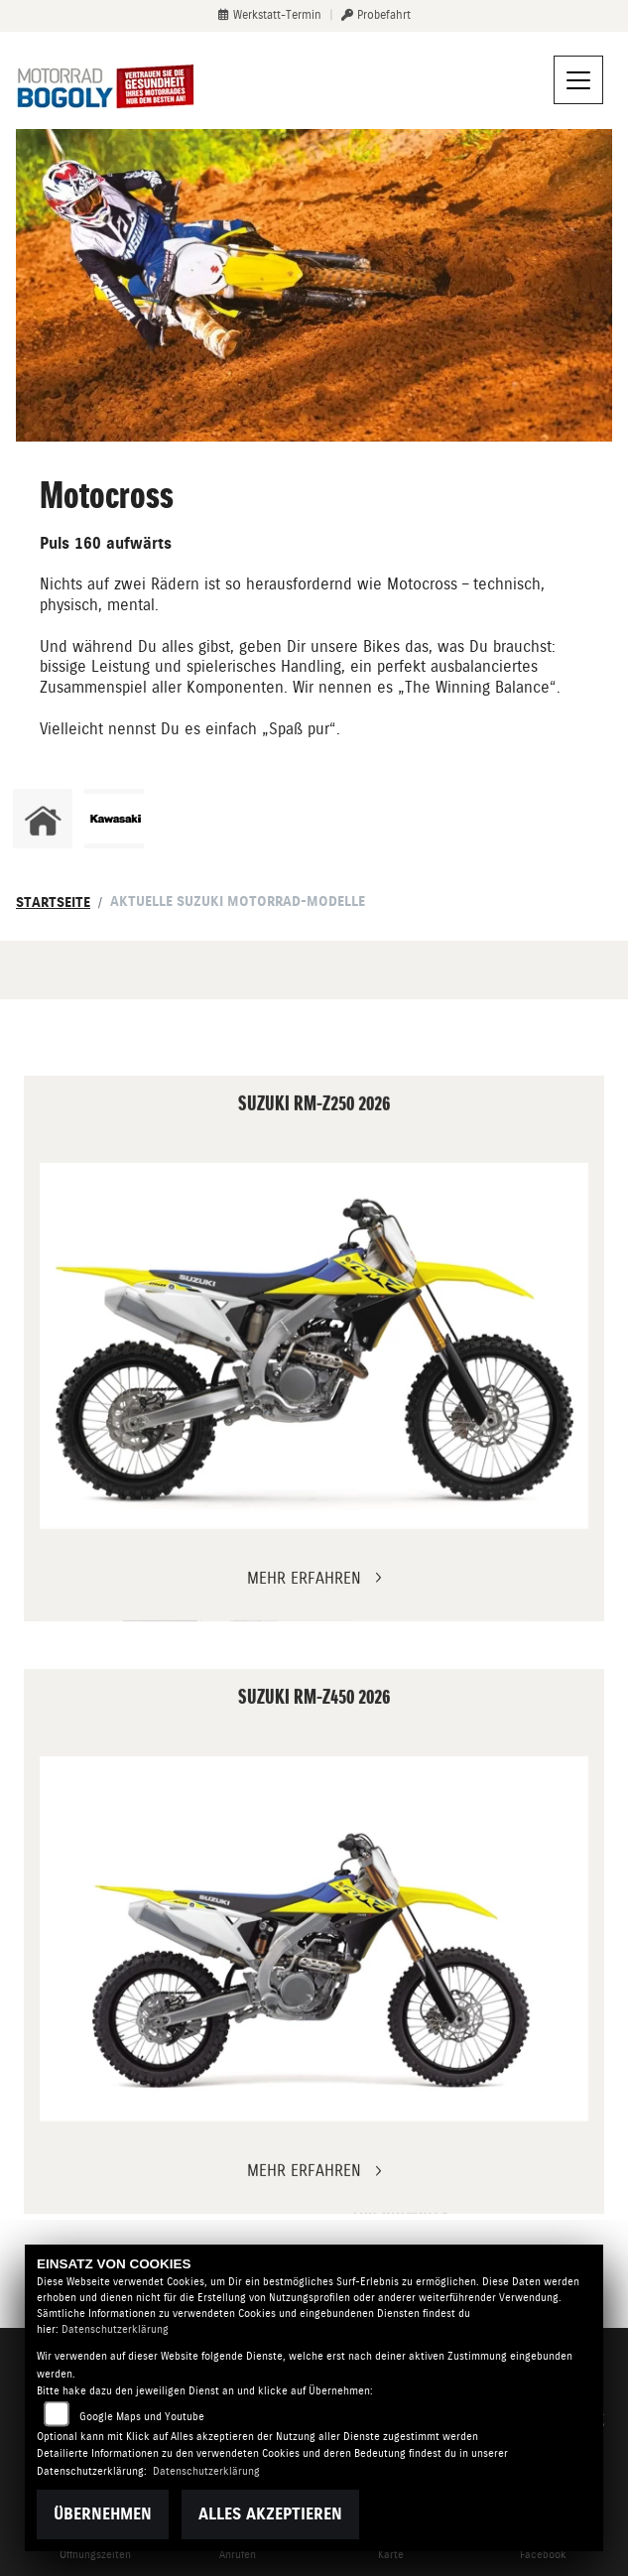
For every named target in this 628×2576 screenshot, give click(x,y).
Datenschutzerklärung (115, 2329)
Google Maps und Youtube (141, 2416)
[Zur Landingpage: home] (42, 818)
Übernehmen (103, 2514)
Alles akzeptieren (270, 2514)
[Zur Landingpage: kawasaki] (114, 818)
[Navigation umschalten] (578, 80)
